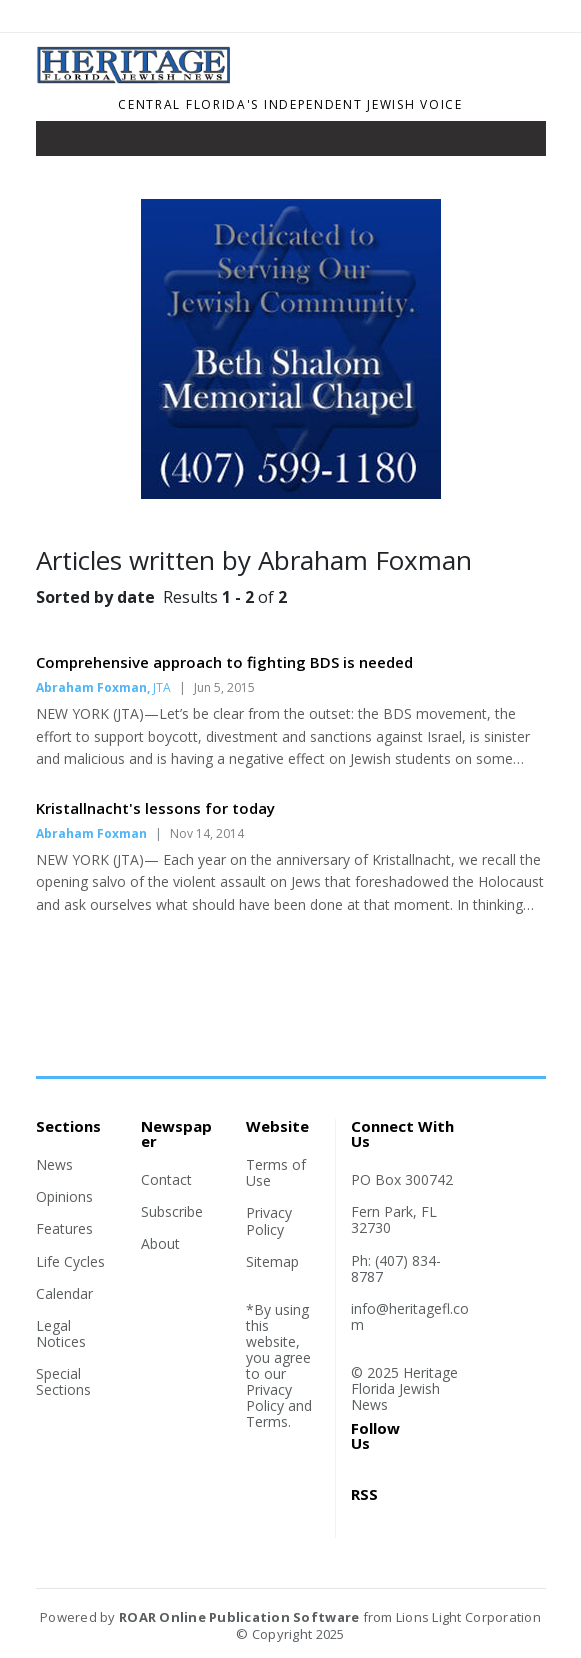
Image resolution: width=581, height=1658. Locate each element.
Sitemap (272, 1261)
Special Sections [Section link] (63, 1381)
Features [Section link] (64, 1228)
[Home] (223, 78)
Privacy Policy (269, 1220)
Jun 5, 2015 (224, 687)
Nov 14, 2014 (207, 833)
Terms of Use (276, 1172)
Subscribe (172, 1211)
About (160, 1243)
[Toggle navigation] (65, 143)
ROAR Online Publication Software (239, 1617)
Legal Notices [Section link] (61, 1333)
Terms (267, 1421)
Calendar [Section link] (64, 1293)
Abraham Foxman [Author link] (91, 687)
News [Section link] (54, 1164)
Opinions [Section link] (64, 1196)
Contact (166, 1179)
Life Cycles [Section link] (70, 1261)
